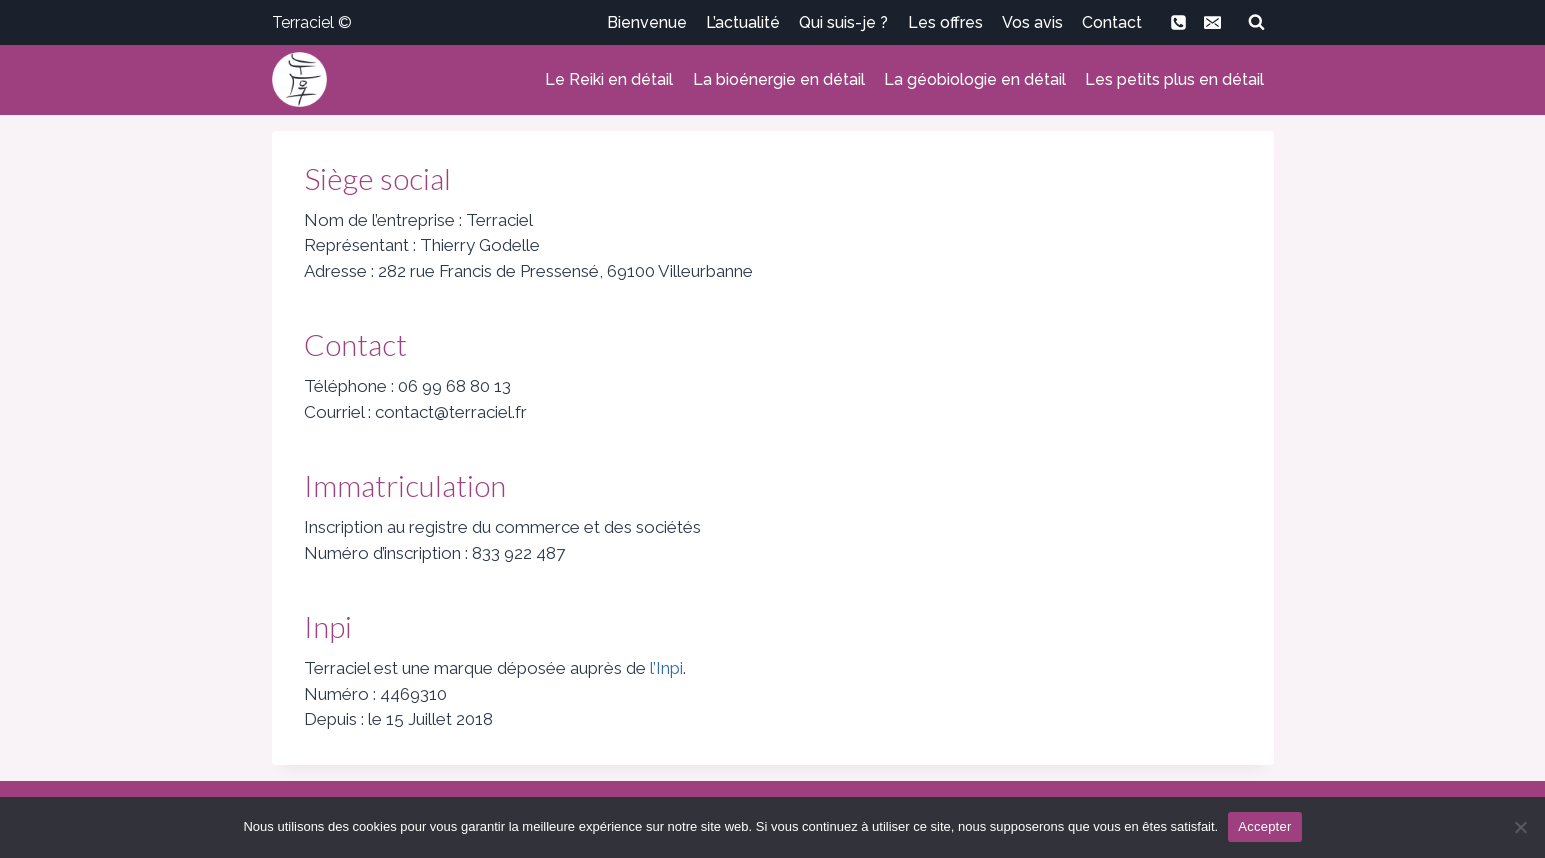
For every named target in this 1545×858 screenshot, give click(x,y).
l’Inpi (666, 668)
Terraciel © (312, 22)
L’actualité (743, 22)
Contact (1112, 22)
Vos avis (1032, 22)
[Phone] (1179, 22)
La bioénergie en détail (779, 79)
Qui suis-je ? (843, 22)
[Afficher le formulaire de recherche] (1257, 22)
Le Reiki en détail (609, 79)
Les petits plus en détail (1174, 79)
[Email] (1213, 22)
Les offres (945, 22)
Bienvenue (647, 22)
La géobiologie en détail (975, 79)
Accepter (1264, 826)
